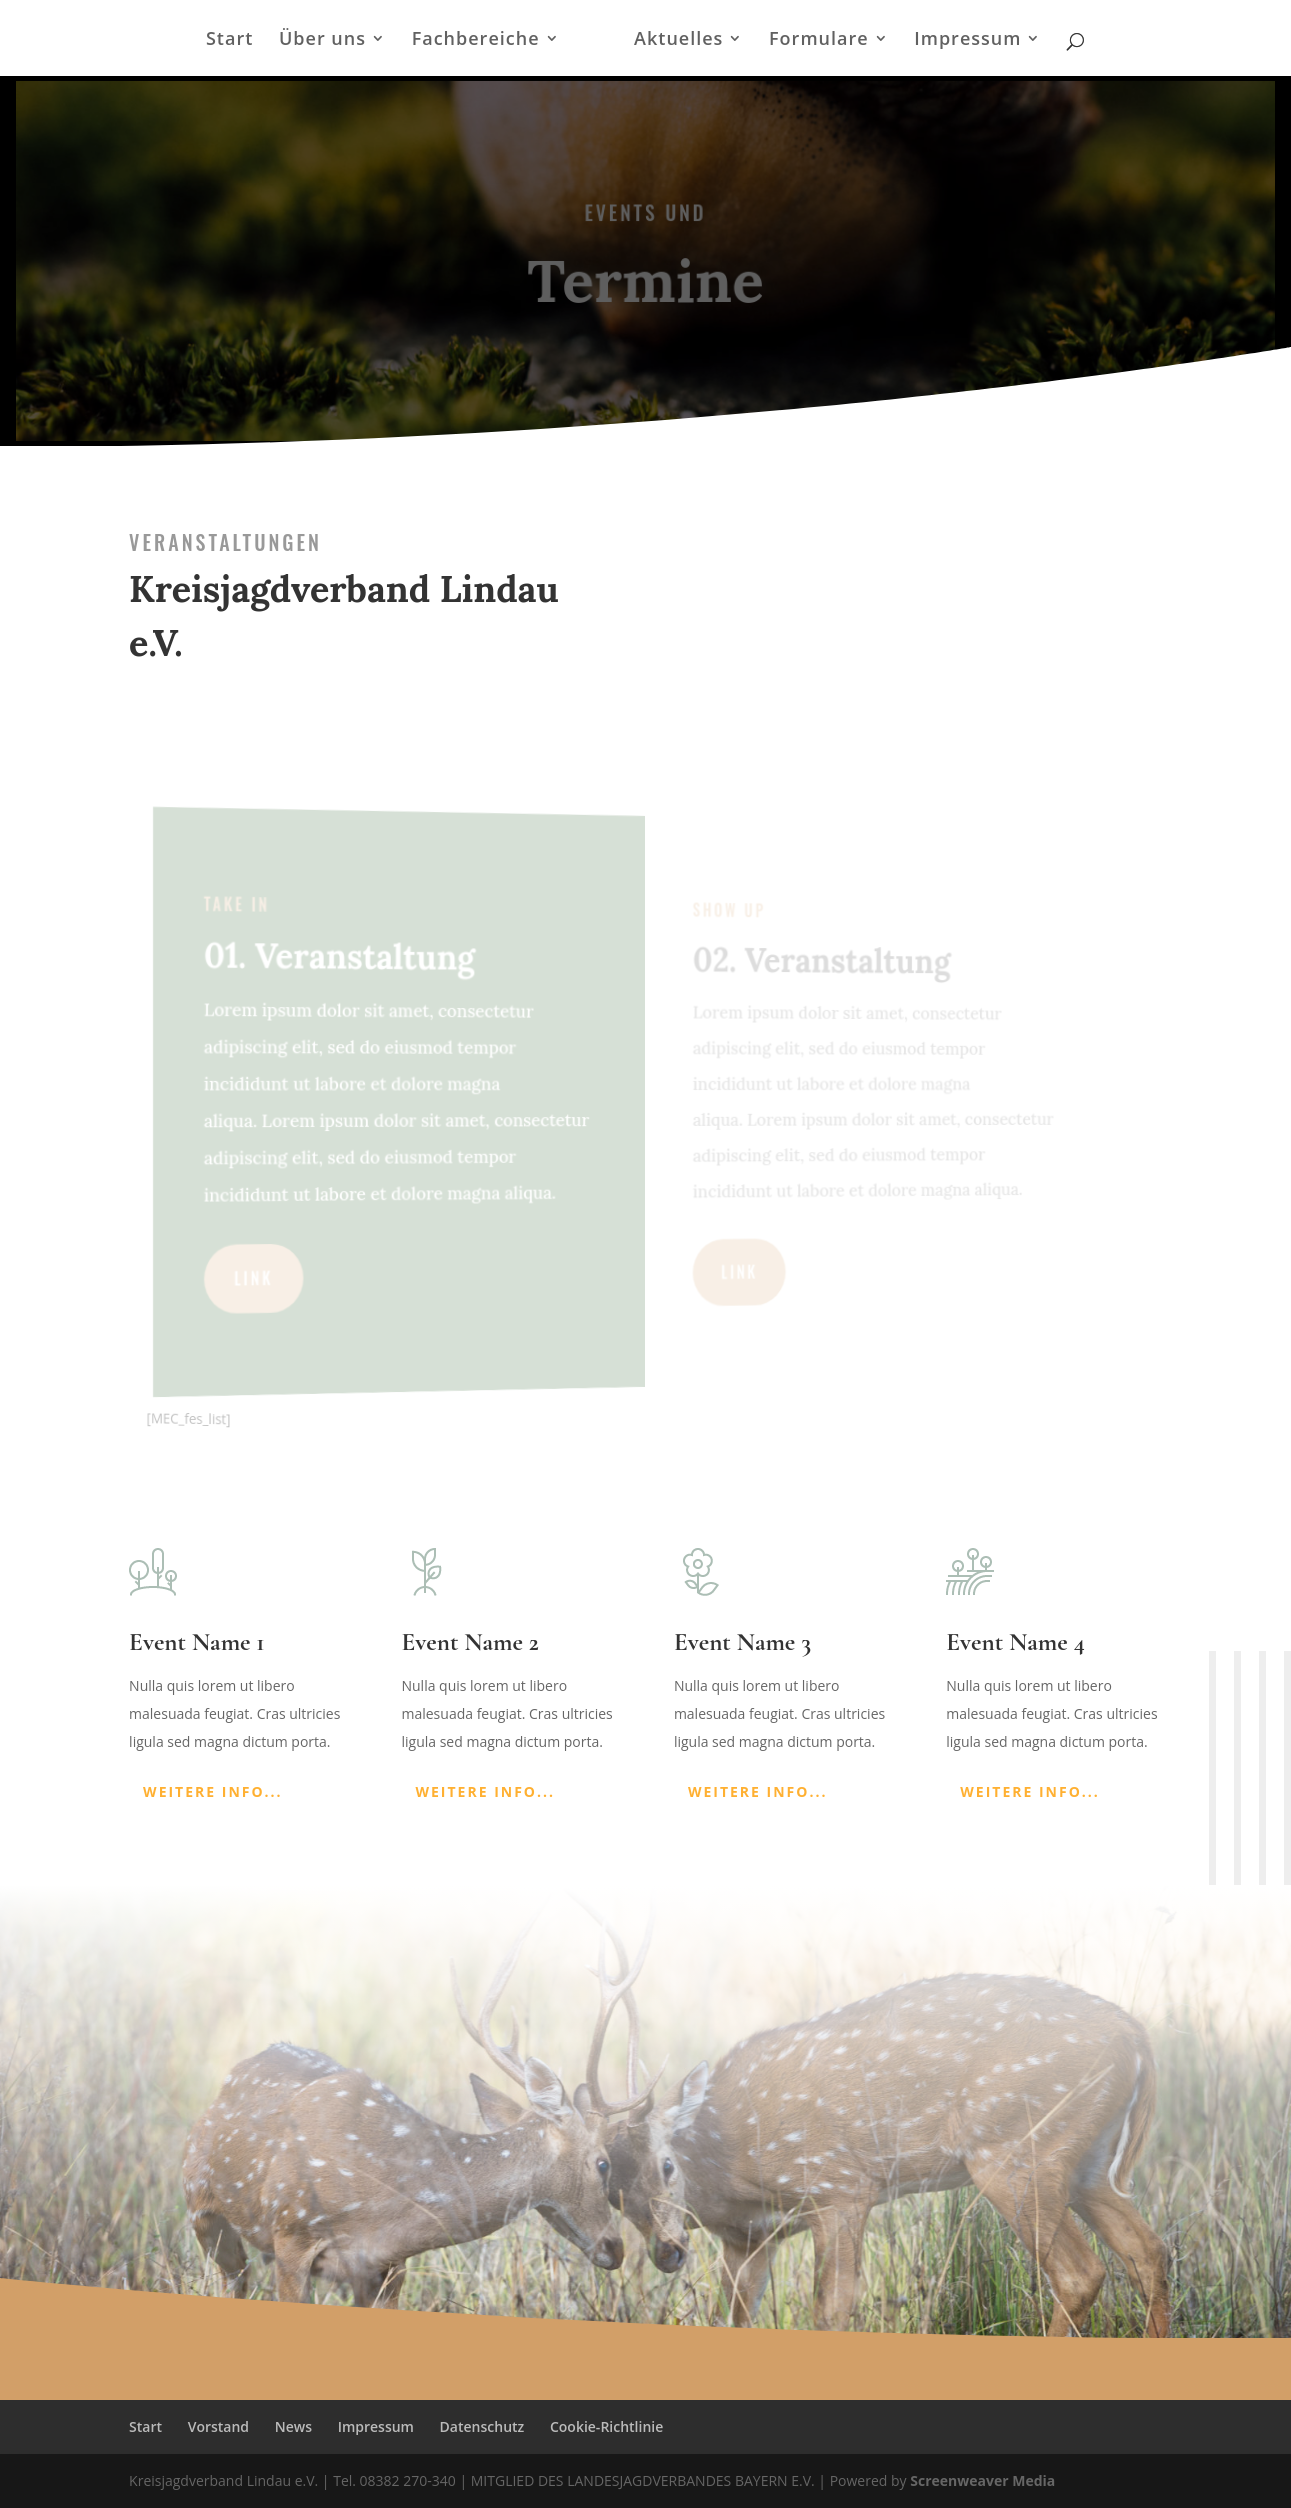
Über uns (322, 40)
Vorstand (218, 2426)
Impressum (967, 40)
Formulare (819, 40)
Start (229, 40)
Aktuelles (678, 40)
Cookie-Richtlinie (606, 2426)
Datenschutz (482, 2426)
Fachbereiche (476, 40)
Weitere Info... (213, 1791)
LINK (280, 1284)
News (293, 2426)
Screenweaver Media (982, 2480)
